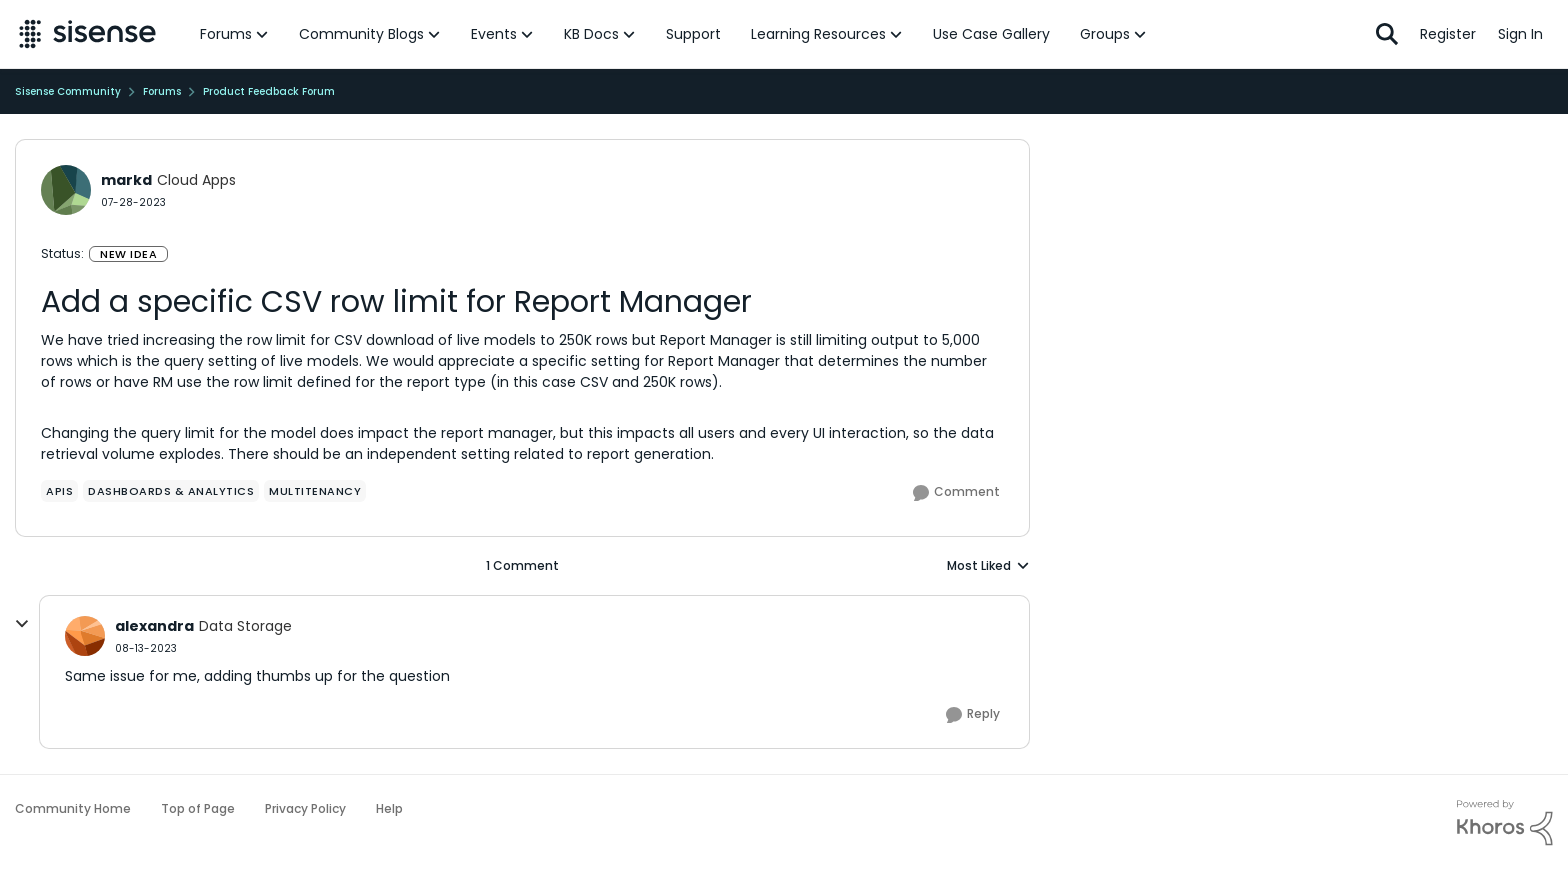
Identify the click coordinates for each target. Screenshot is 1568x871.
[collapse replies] (22, 624)
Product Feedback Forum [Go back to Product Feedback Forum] (269, 91)
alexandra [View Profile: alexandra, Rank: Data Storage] (154, 626)
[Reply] (973, 715)
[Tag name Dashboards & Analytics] (171, 491)
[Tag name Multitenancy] (315, 491)
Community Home (73, 808)
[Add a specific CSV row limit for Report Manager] (146, 648)
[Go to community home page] (87, 34)
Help (389, 808)
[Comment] (956, 493)
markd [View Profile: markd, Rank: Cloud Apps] (126, 180)
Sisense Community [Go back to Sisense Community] (68, 91)
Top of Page (198, 808)
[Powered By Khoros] (1505, 823)
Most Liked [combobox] (988, 566)
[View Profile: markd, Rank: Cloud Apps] (66, 190)
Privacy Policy (305, 808)
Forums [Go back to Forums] (162, 91)
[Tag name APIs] (59, 491)
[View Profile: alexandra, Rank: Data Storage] (85, 636)
